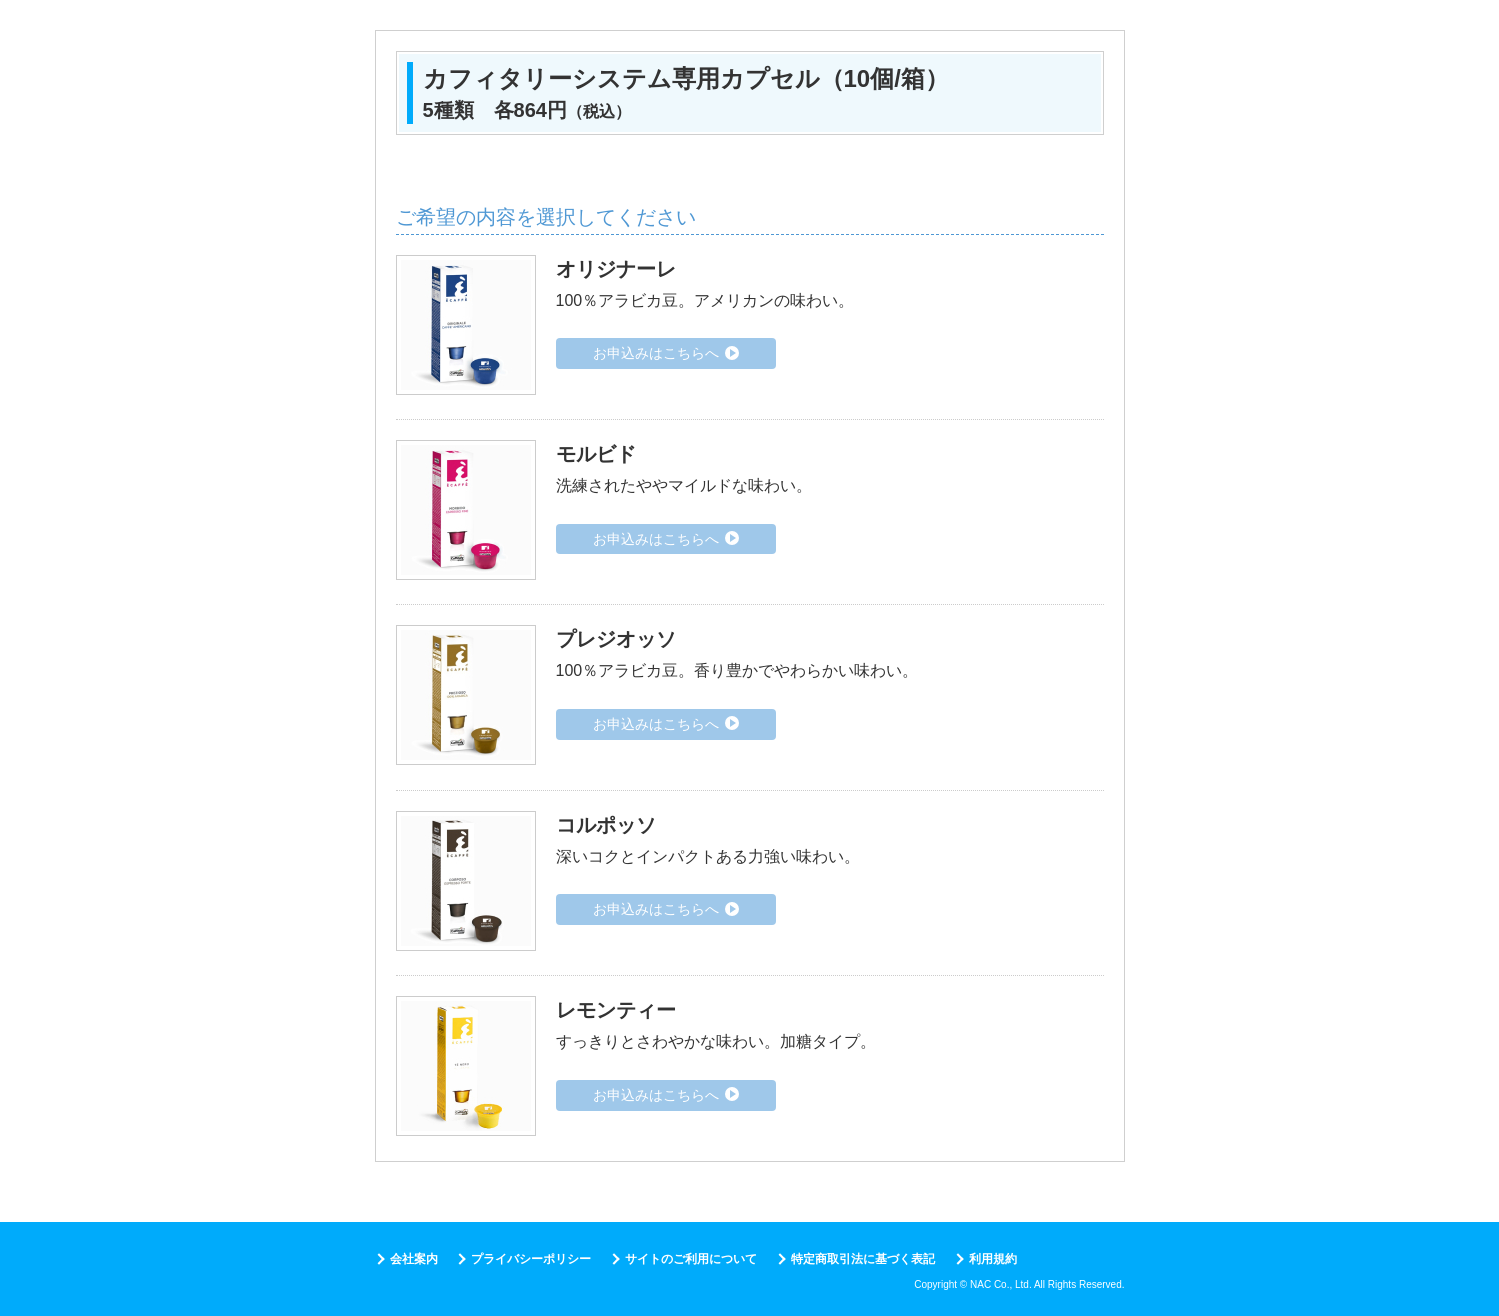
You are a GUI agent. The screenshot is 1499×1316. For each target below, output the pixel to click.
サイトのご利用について (691, 1259)
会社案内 (414, 1259)
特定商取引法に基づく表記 (863, 1259)
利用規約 (993, 1259)
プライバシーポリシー (531, 1259)
